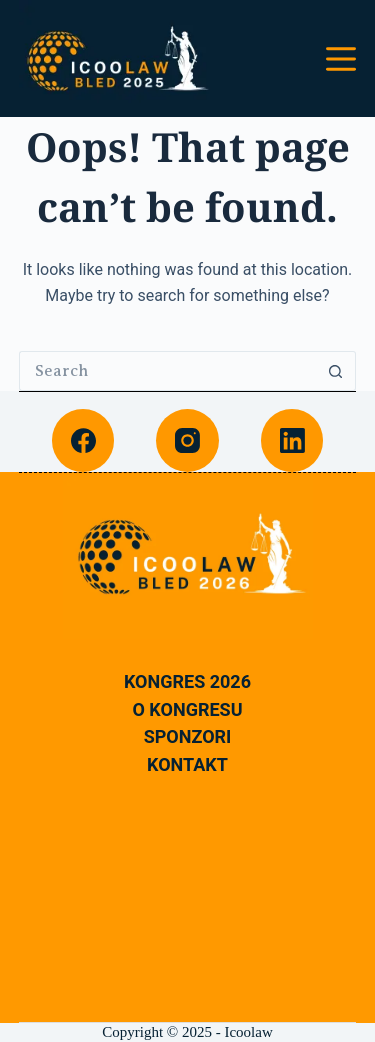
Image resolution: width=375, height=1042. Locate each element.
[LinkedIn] (292, 440)
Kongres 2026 (187, 682)
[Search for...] (168, 371)
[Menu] (341, 59)
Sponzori (188, 737)
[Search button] (336, 371)
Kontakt (187, 765)
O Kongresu (187, 710)
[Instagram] (187, 440)
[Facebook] (83, 440)
